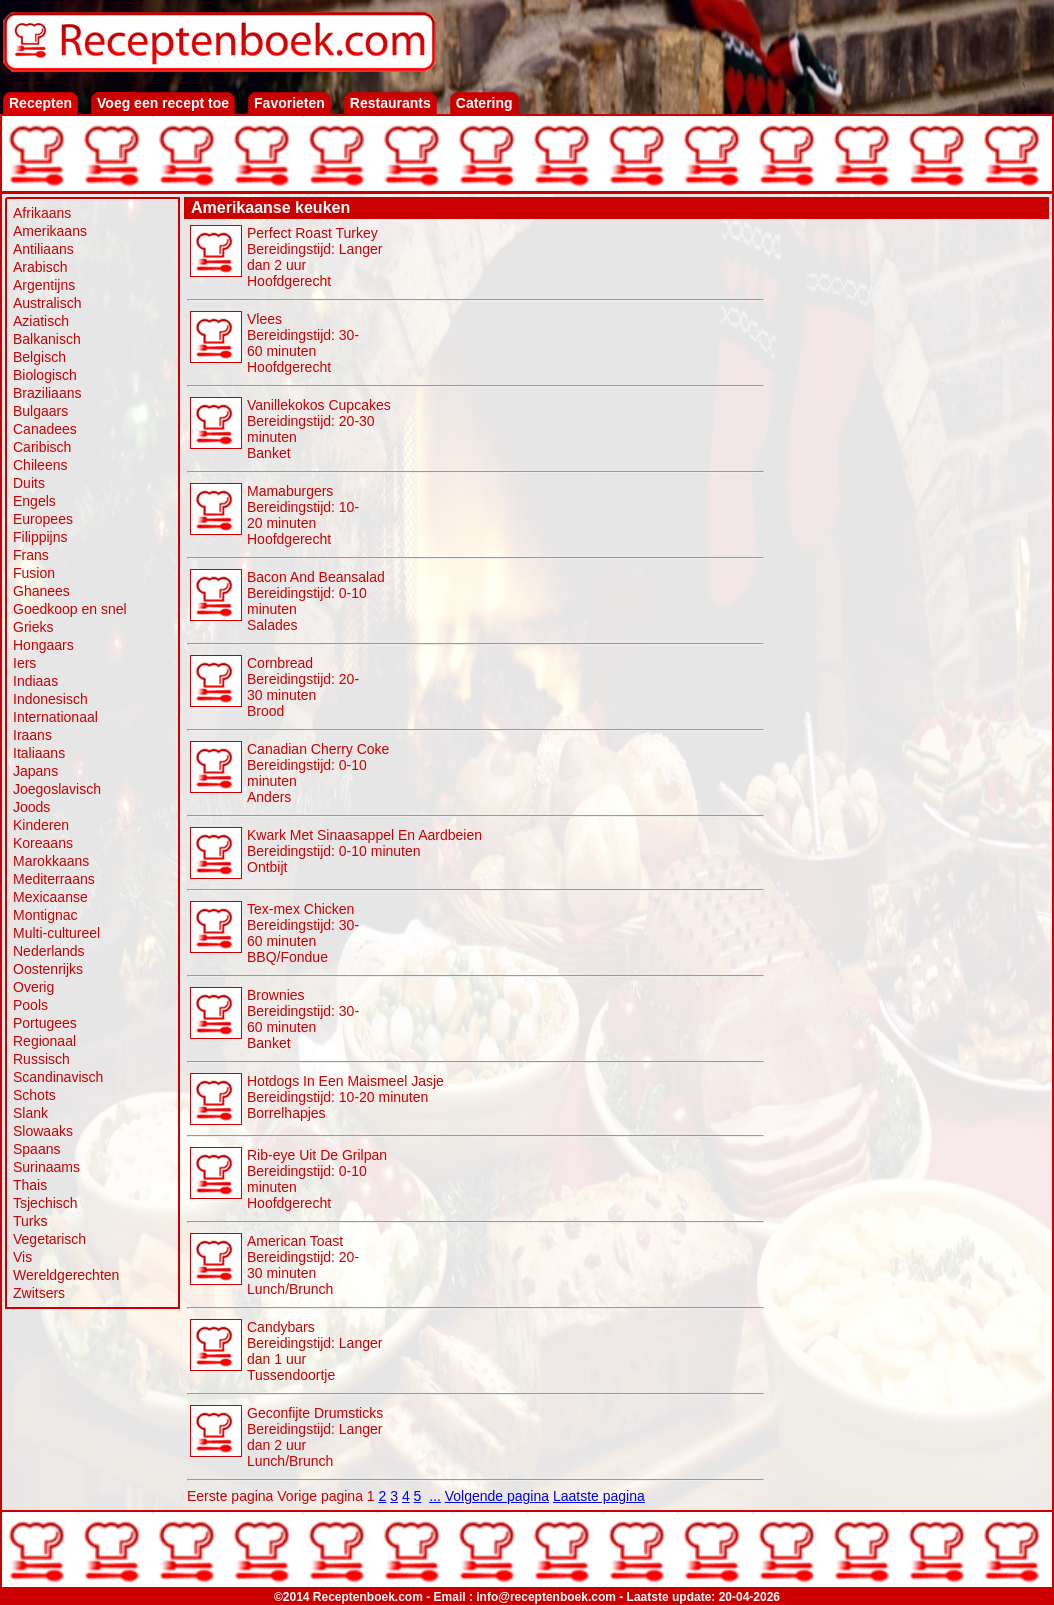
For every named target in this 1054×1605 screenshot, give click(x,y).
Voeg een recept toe (163, 103)
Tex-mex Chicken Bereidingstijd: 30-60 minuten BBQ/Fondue (303, 933)
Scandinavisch (58, 1077)
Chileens (40, 465)
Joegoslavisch (57, 789)
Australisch (47, 303)
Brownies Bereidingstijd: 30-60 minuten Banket (303, 1019)
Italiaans (39, 753)
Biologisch (45, 375)
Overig (33, 987)
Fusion (34, 573)
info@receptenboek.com (546, 1597)
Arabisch (40, 267)
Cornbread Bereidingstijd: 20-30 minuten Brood (303, 687)
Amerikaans (50, 231)
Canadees (45, 429)
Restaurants (390, 103)
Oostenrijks (48, 969)
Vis (22, 1257)
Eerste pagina (230, 1496)
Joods (31, 807)
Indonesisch (50, 699)
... (435, 1496)
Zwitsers (39, 1293)
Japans (35, 771)
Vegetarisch (49, 1239)
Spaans (36, 1149)
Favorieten (289, 103)
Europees (43, 519)
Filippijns (40, 537)
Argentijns (44, 285)
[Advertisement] (907, 347)
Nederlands (49, 951)
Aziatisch (41, 321)
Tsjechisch (45, 1203)
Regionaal (44, 1041)
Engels (34, 501)
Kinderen (41, 825)
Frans (31, 555)
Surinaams (46, 1167)
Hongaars (43, 645)
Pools (30, 1005)
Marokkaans (51, 861)
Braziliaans (47, 393)
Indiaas (35, 681)
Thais (30, 1185)
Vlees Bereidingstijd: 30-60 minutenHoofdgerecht (303, 343)
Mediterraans (54, 879)
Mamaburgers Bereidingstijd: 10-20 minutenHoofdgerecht (303, 515)
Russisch (41, 1059)
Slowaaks (43, 1131)
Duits (29, 483)
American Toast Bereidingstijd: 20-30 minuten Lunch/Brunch (303, 1265)
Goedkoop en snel (70, 609)
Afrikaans (42, 213)
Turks (30, 1221)
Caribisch (42, 447)
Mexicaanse (50, 897)
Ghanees (41, 591)
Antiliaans (43, 249)
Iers (24, 663)
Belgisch (39, 357)
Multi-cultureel (56, 933)
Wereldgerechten (66, 1275)
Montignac (45, 915)
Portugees (45, 1023)
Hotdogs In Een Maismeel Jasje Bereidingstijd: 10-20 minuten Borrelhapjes (345, 1097)
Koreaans (43, 843)
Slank (30, 1113)
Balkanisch (47, 339)
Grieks (33, 627)
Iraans (32, 735)
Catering (484, 103)
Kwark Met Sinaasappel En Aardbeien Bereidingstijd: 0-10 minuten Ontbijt (364, 851)
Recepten (40, 103)
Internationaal (55, 717)
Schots (34, 1095)
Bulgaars (40, 411)
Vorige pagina (320, 1496)
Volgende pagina (497, 1496)
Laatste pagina (599, 1496)
